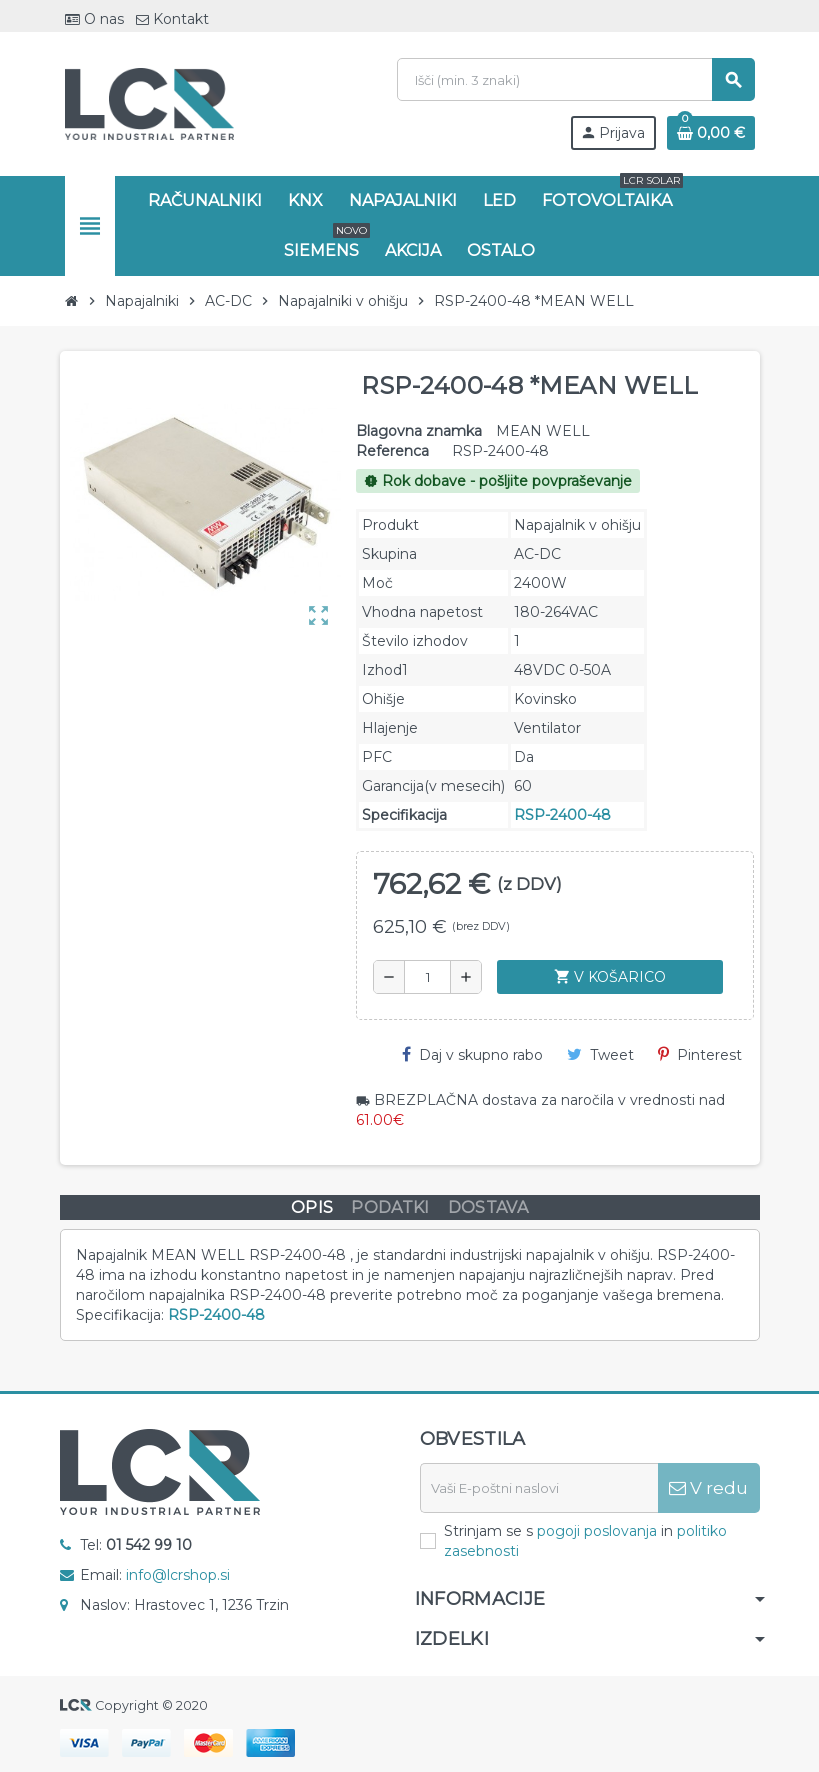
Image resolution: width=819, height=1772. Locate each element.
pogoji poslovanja (597, 1531)
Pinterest (700, 1055)
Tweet (600, 1055)
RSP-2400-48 (562, 815)
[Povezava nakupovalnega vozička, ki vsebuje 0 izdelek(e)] (711, 133)
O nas (94, 19)
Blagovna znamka (419, 431)
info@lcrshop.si (178, 1575)
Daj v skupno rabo (472, 1055)
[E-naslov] (539, 1488)
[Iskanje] (575, 79)
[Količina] (427, 977)
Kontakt (172, 19)
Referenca (392, 451)
